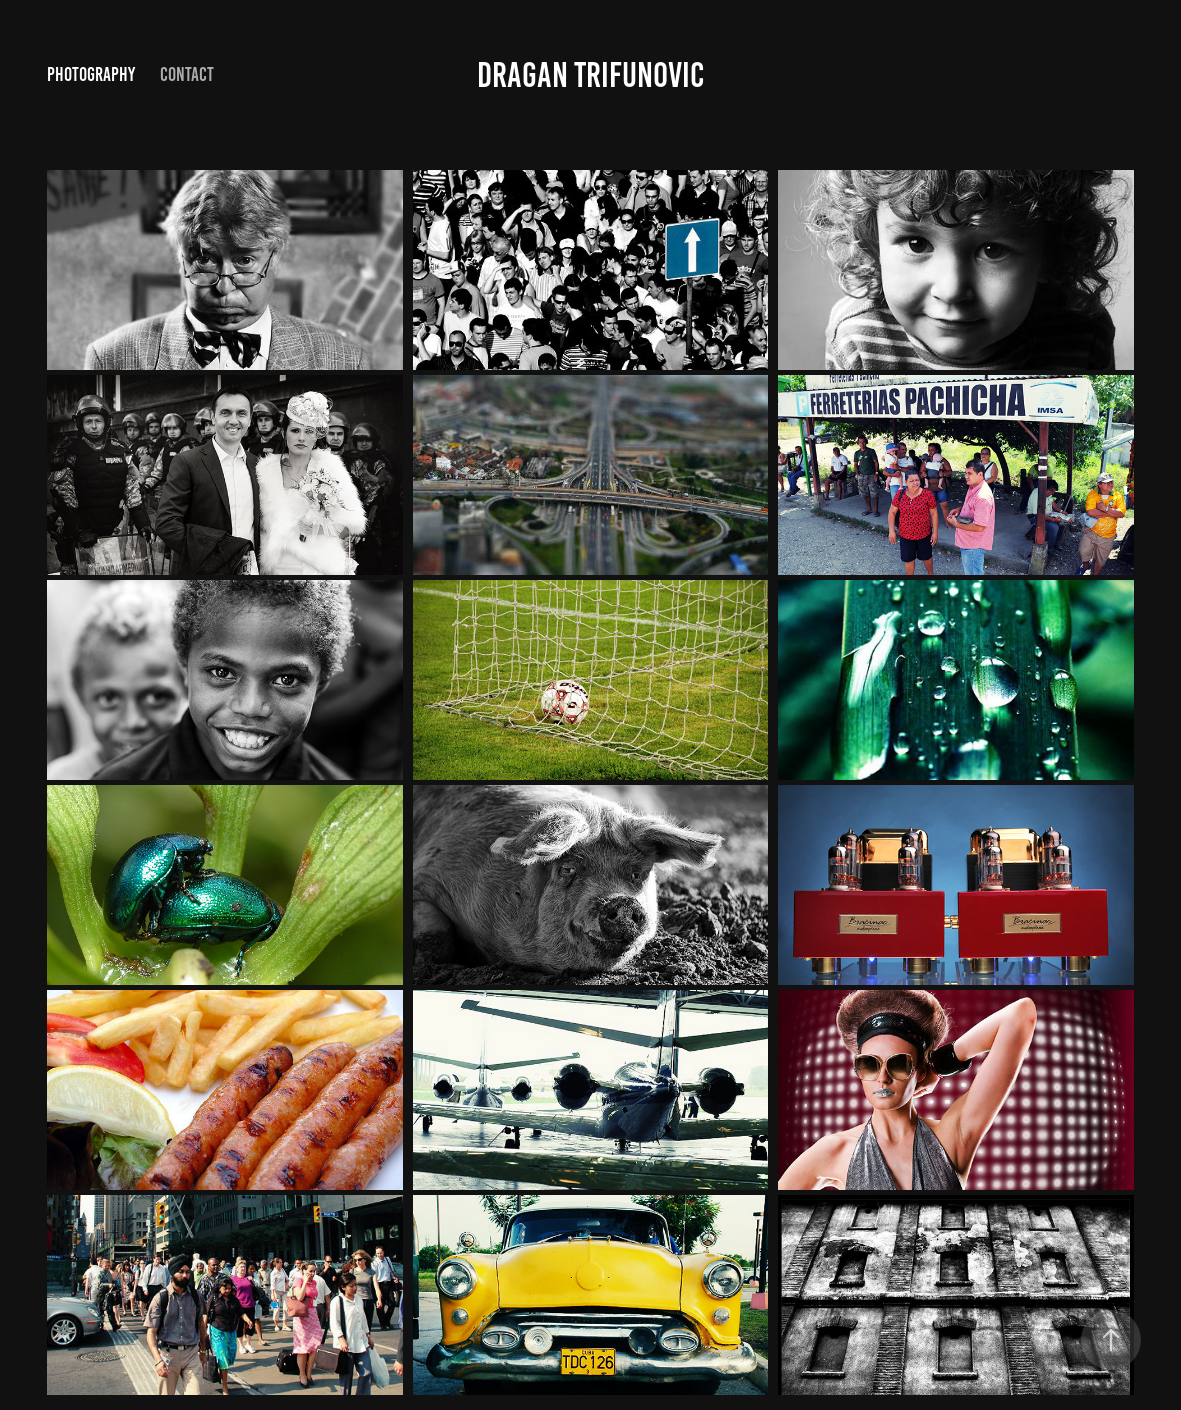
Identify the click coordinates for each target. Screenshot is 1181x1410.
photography (91, 74)
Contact (187, 74)
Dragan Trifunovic (590, 75)
